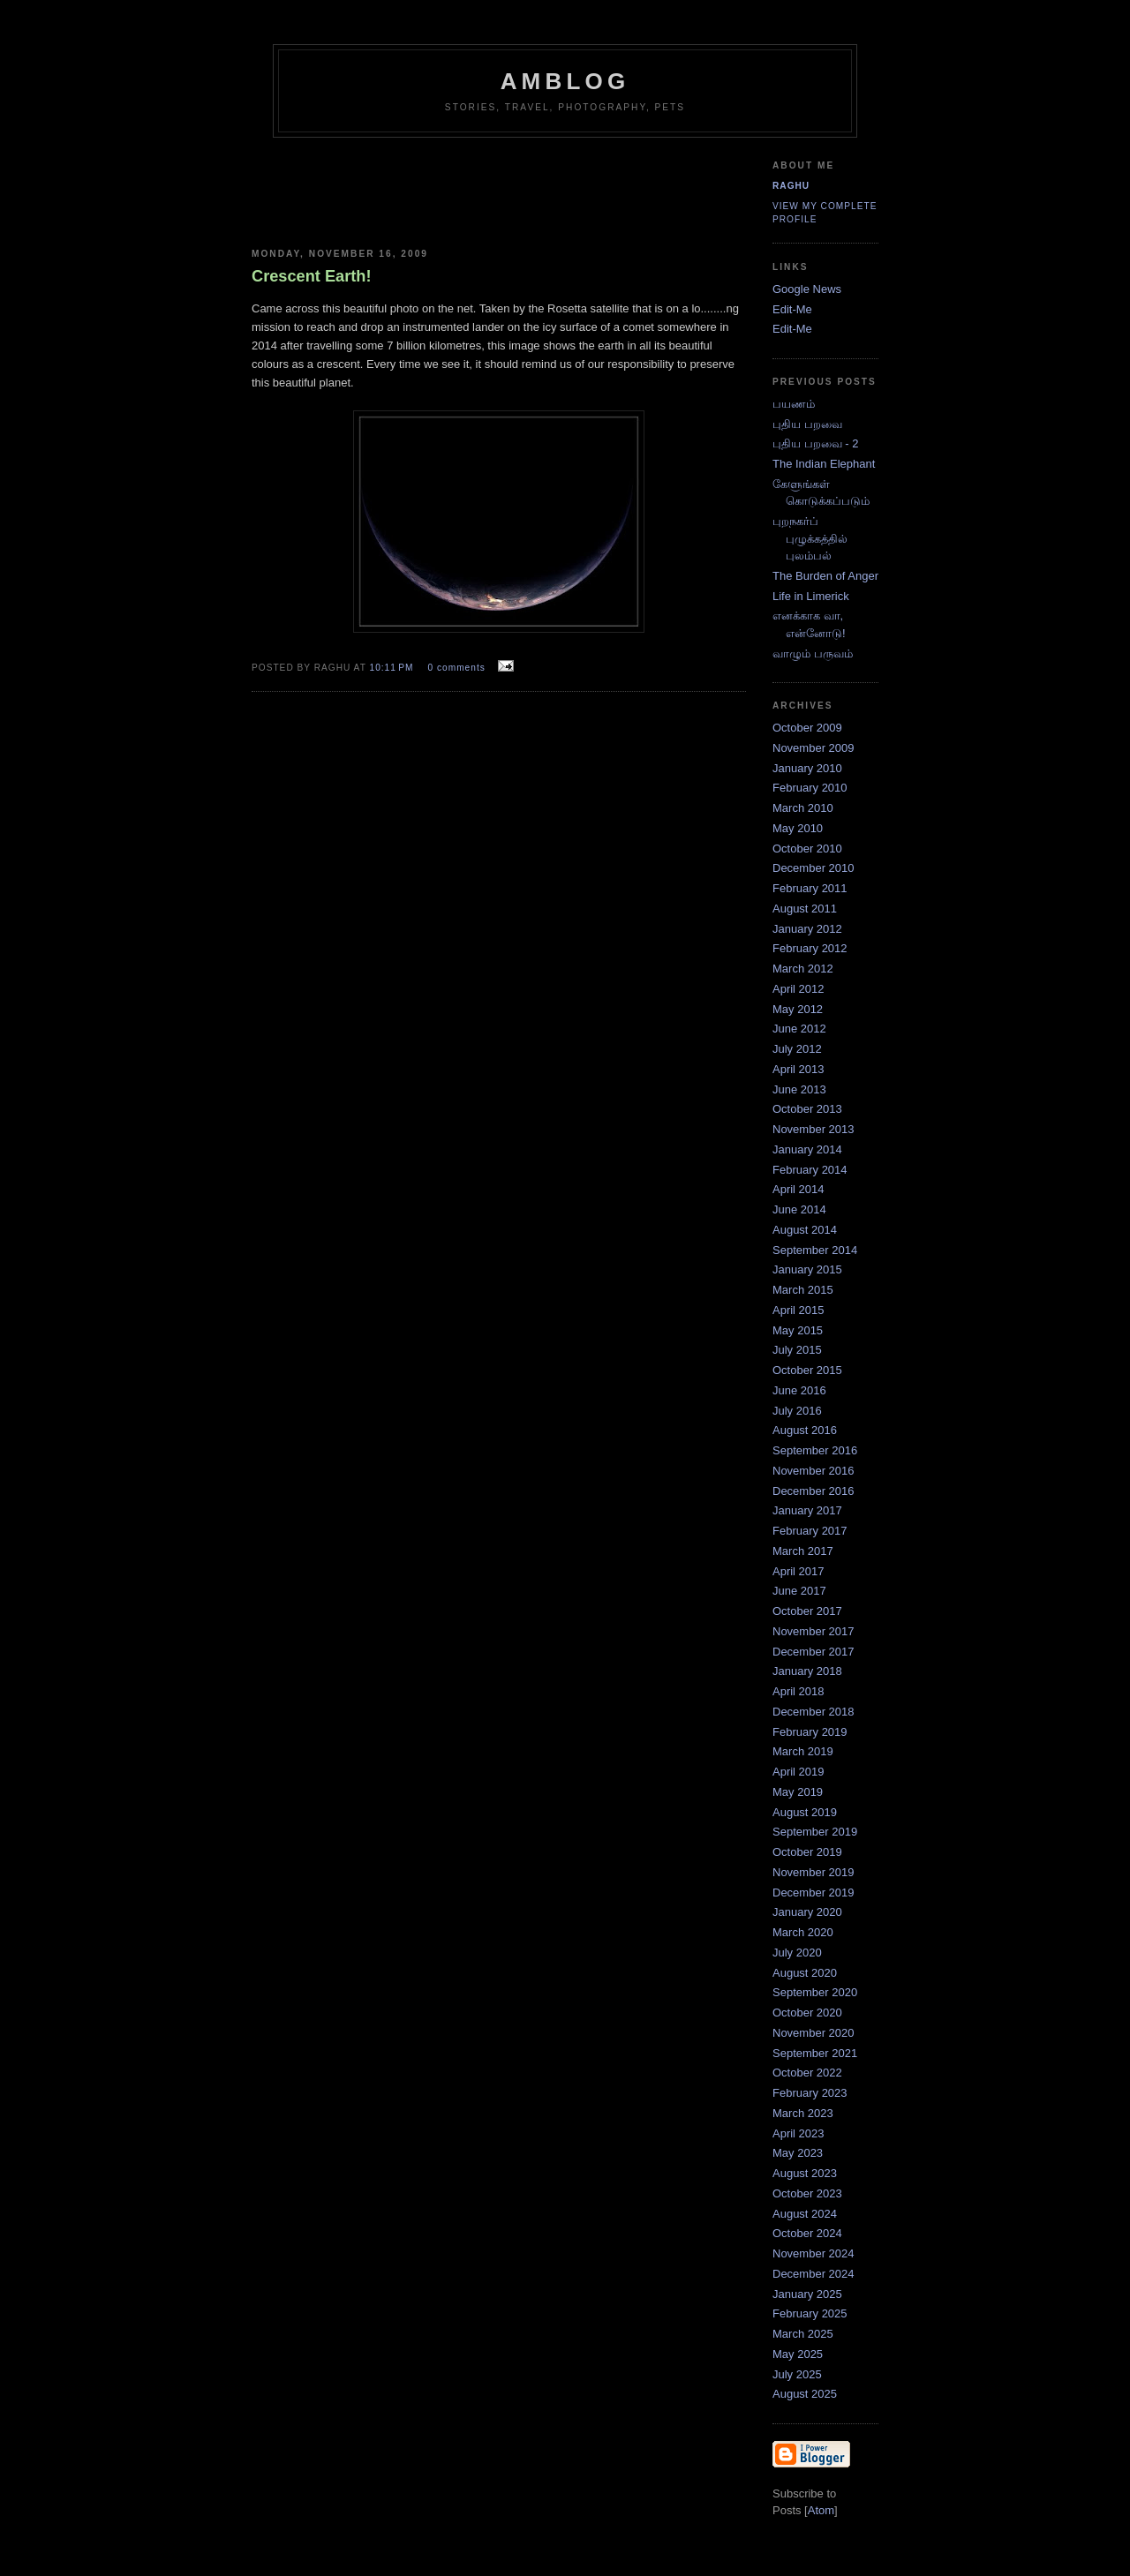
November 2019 (813, 1872)
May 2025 (797, 2354)
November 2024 (813, 2253)
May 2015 (797, 1330)
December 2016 (813, 1491)
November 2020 (813, 2032)
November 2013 (813, 1129)
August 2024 (804, 2213)
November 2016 (813, 1470)
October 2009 (807, 727)
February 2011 (810, 888)
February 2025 (810, 2313)
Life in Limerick (810, 596)
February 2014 (810, 1169)
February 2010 (810, 787)
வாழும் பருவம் (812, 653)
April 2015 (798, 1310)
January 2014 (807, 1149)
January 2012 (807, 928)
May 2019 (797, 1792)
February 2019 (810, 1732)
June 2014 (799, 1209)
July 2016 (797, 1410)
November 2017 (813, 1631)
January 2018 (807, 1671)
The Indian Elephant (823, 463)
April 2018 (798, 1691)
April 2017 (798, 1571)
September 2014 (814, 1250)
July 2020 (797, 1952)
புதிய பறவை (807, 424)
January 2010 (807, 768)
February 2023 (810, 2092)
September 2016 (814, 1450)
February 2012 (810, 948)
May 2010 (797, 828)
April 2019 (798, 1771)
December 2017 (813, 1651)
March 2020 (802, 1932)
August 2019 (804, 1812)
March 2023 (802, 2113)
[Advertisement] (575, 186)
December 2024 (813, 2273)
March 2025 (802, 2333)
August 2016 (804, 1430)
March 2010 (802, 808)
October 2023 (807, 2193)
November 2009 (813, 748)
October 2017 (807, 1611)
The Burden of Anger (825, 575)
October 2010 (807, 848)
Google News (806, 289)
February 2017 (810, 1530)
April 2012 (798, 988)
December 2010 (813, 868)
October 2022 (807, 2072)
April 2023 (798, 2133)
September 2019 (814, 1831)
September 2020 (814, 1992)
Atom (821, 2510)
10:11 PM (393, 667)
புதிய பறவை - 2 (815, 443)
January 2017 (807, 1510)
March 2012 (802, 968)
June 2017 (799, 1590)
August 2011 (804, 908)
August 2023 (804, 2173)
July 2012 (797, 1048)
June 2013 (799, 1089)
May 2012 (797, 1009)
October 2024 (807, 2233)
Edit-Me (792, 309)
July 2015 (797, 1349)
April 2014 (798, 1189)
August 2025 (804, 2393)
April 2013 (798, 1069)
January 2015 (807, 1269)
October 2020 (807, 2012)
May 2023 (797, 2152)
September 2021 (814, 2053)
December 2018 (813, 1711)
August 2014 (804, 1229)
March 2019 (802, 1751)
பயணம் (793, 403)
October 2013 (807, 1108)
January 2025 (807, 2294)
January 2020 (807, 1912)
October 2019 (807, 1852)
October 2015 (807, 1370)
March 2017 (802, 1551)
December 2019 (813, 1892)
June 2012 (799, 1028)
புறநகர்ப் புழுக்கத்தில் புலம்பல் (810, 538)
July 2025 (797, 2374)
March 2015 (802, 1289)
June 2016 (799, 1390)
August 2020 (804, 1972)
